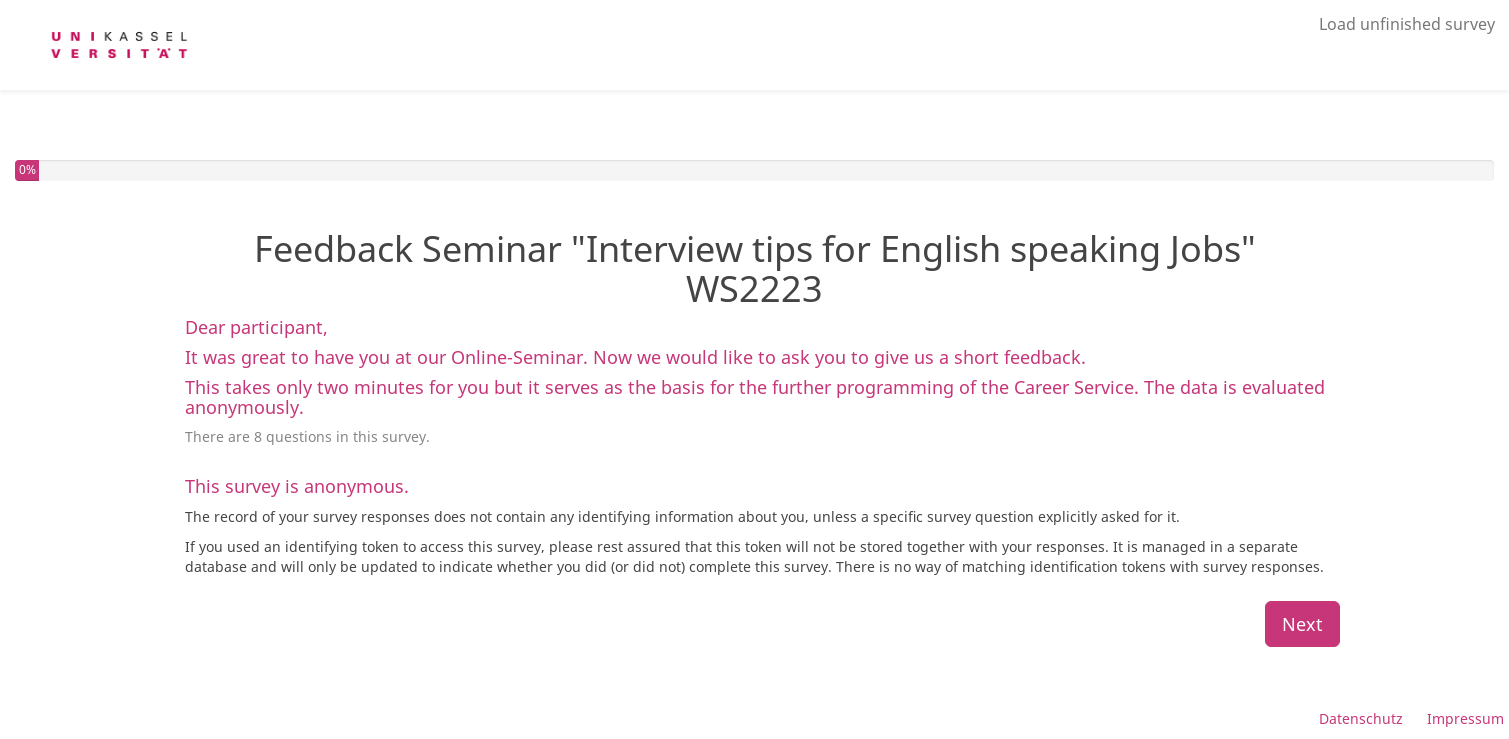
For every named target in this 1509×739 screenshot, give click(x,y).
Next (1302, 624)
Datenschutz (1361, 718)
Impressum (1465, 718)
